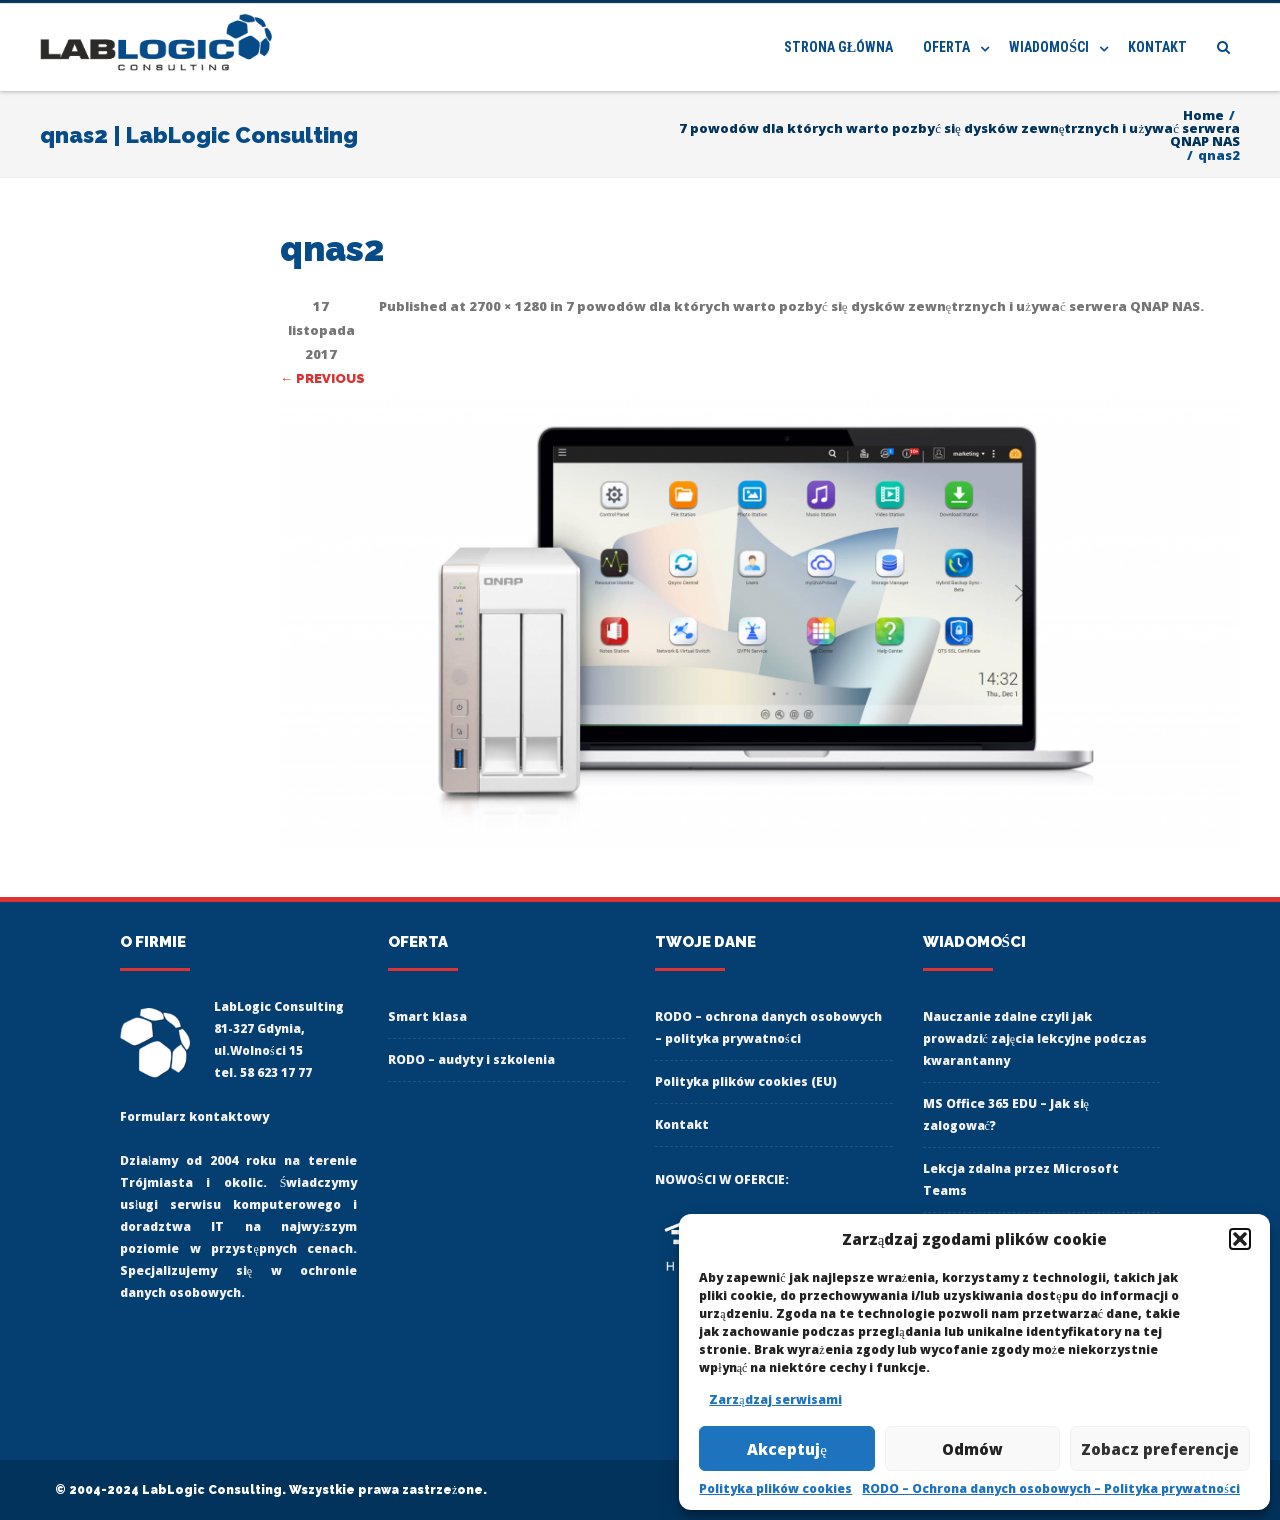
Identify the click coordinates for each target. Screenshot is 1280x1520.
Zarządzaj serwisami (775, 1399)
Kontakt (1157, 47)
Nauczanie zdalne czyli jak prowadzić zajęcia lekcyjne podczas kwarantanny (1035, 1038)
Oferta (946, 47)
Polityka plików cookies (775, 1488)
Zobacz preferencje (1160, 1449)
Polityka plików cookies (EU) (746, 1081)
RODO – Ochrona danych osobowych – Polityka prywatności (1051, 1488)
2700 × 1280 (508, 306)
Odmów (972, 1449)
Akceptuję (787, 1449)
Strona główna (838, 47)
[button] (1240, 1239)
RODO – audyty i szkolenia (471, 1059)
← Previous (322, 378)
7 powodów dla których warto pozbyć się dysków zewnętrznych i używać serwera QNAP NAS (883, 306)
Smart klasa (427, 1016)
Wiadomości (1049, 47)
